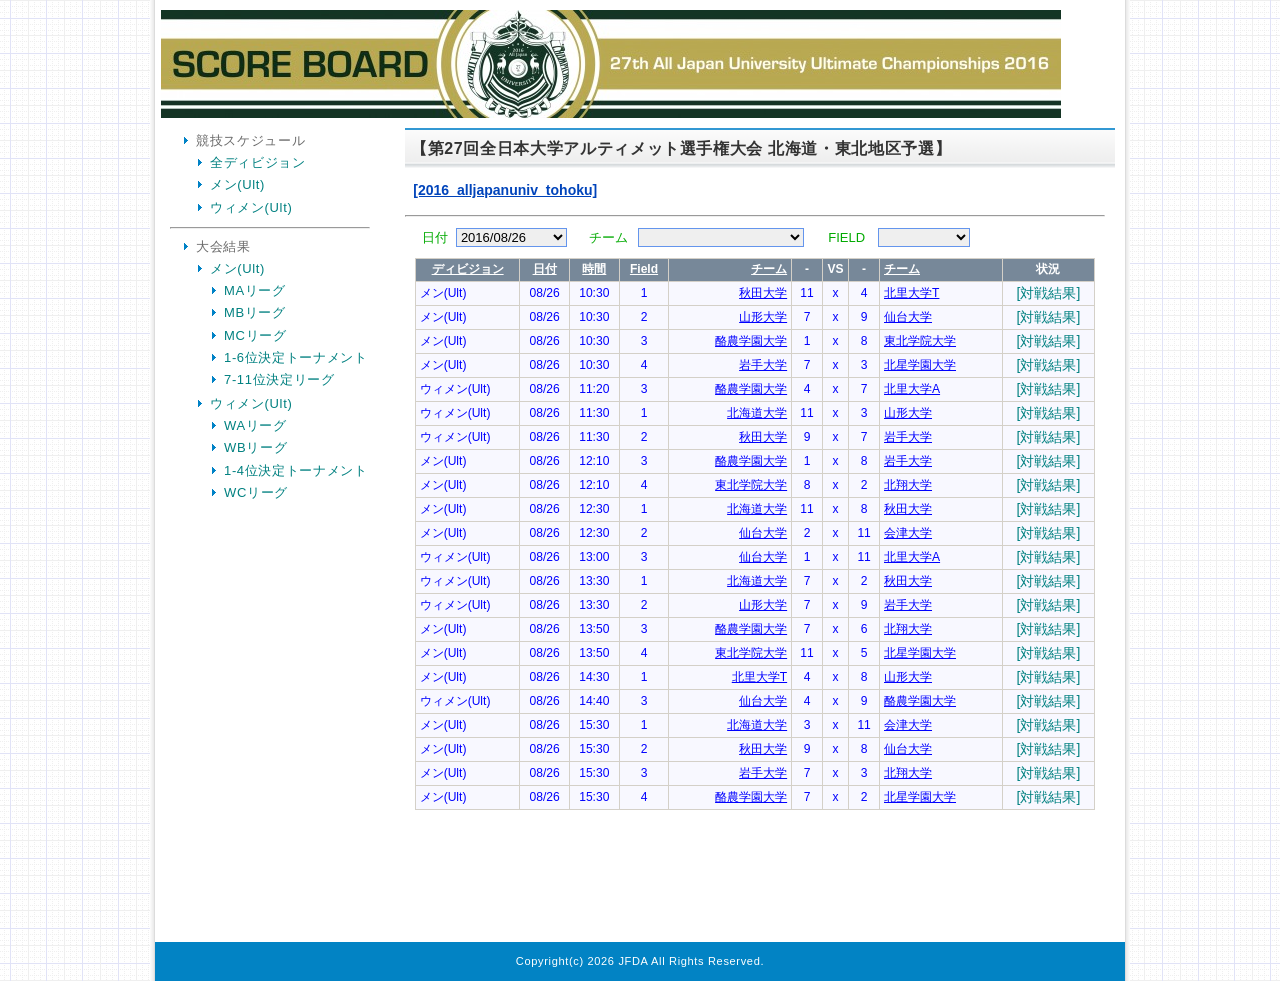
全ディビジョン (258, 162)
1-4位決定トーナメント (296, 470)
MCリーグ (255, 335)
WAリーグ (255, 425)
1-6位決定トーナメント (296, 357)
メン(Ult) (237, 184)
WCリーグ (256, 492)
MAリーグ (255, 290)
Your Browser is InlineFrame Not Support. (755, 538)
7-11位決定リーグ (279, 379)
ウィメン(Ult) (251, 207)
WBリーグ (255, 447)
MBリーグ (255, 312)
